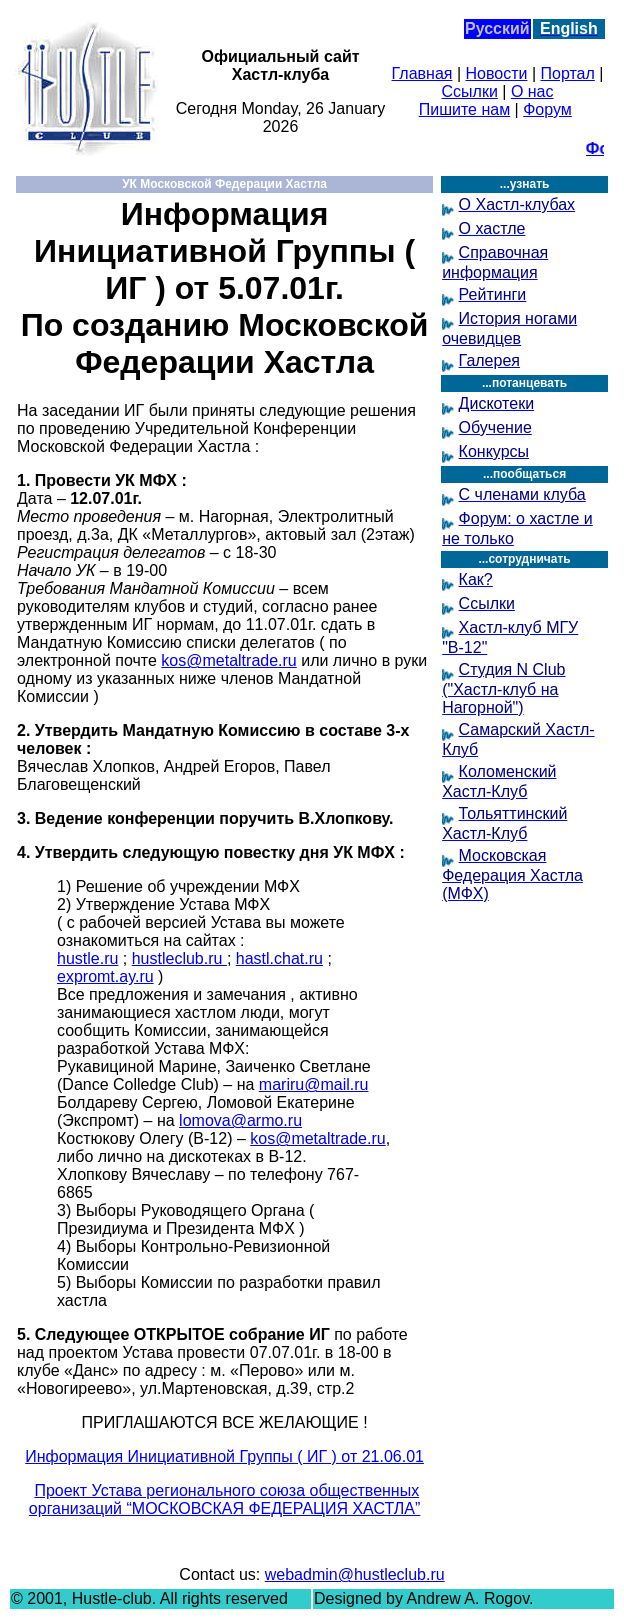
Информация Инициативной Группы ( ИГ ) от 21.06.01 (224, 1456)
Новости (497, 73)
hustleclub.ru (179, 958)
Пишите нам (464, 109)
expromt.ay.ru (105, 976)
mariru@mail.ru (314, 1084)
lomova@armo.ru (240, 1120)
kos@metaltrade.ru (228, 660)
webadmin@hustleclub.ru (355, 1574)
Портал (568, 73)
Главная (422, 73)
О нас (532, 91)
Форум (547, 109)
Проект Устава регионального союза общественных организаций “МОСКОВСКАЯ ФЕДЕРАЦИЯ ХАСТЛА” (225, 1499)
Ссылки (470, 91)
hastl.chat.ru (279, 958)
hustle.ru (87, 958)
